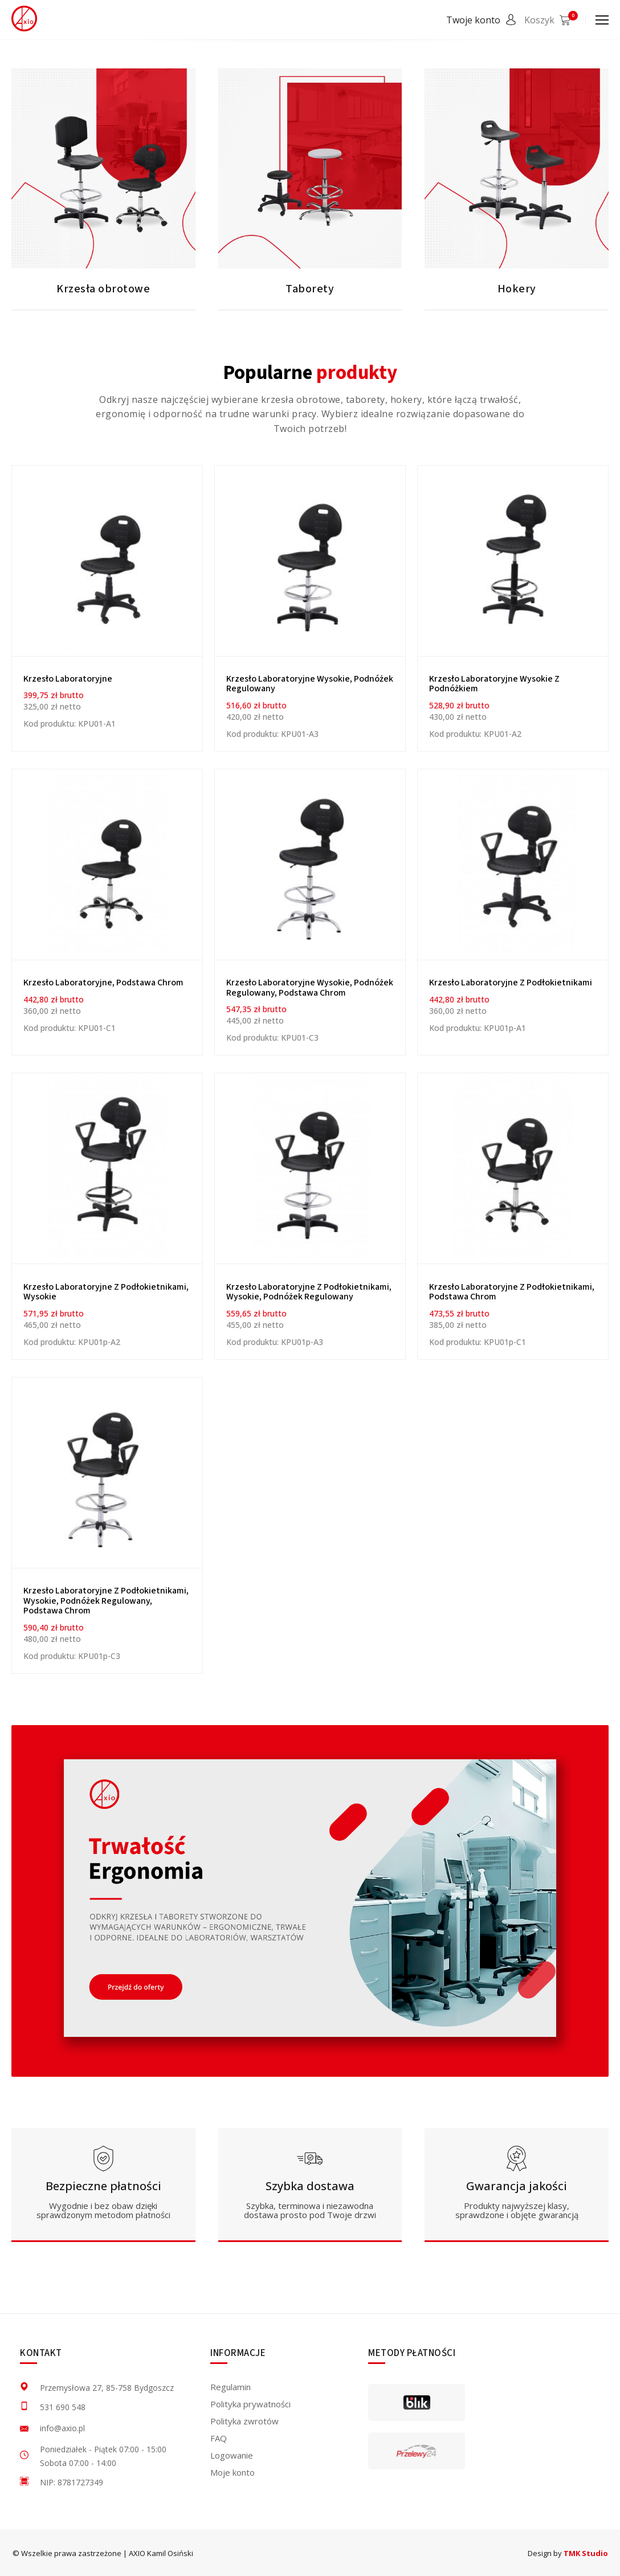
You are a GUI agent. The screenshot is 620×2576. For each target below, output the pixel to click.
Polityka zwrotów (244, 2421)
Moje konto (232, 2472)
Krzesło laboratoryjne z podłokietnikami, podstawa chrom (511, 1292)
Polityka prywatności (250, 2404)
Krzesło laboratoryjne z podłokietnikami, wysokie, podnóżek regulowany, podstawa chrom (106, 1600)
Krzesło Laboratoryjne (67, 678)
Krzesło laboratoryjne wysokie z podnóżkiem (494, 683)
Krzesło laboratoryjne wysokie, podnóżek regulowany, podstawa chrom (309, 987)
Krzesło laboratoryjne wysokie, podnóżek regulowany (309, 683)
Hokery (516, 289)
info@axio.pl (62, 2428)
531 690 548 (62, 2407)
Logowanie (231, 2455)
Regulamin (230, 2386)
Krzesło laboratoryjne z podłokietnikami (510, 982)
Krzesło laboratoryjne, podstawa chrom (103, 982)
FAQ (218, 2438)
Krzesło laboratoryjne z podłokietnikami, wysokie (106, 1292)
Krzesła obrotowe (103, 289)
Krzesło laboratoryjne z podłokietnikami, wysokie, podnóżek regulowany (308, 1292)
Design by (568, 2553)
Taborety (309, 289)
